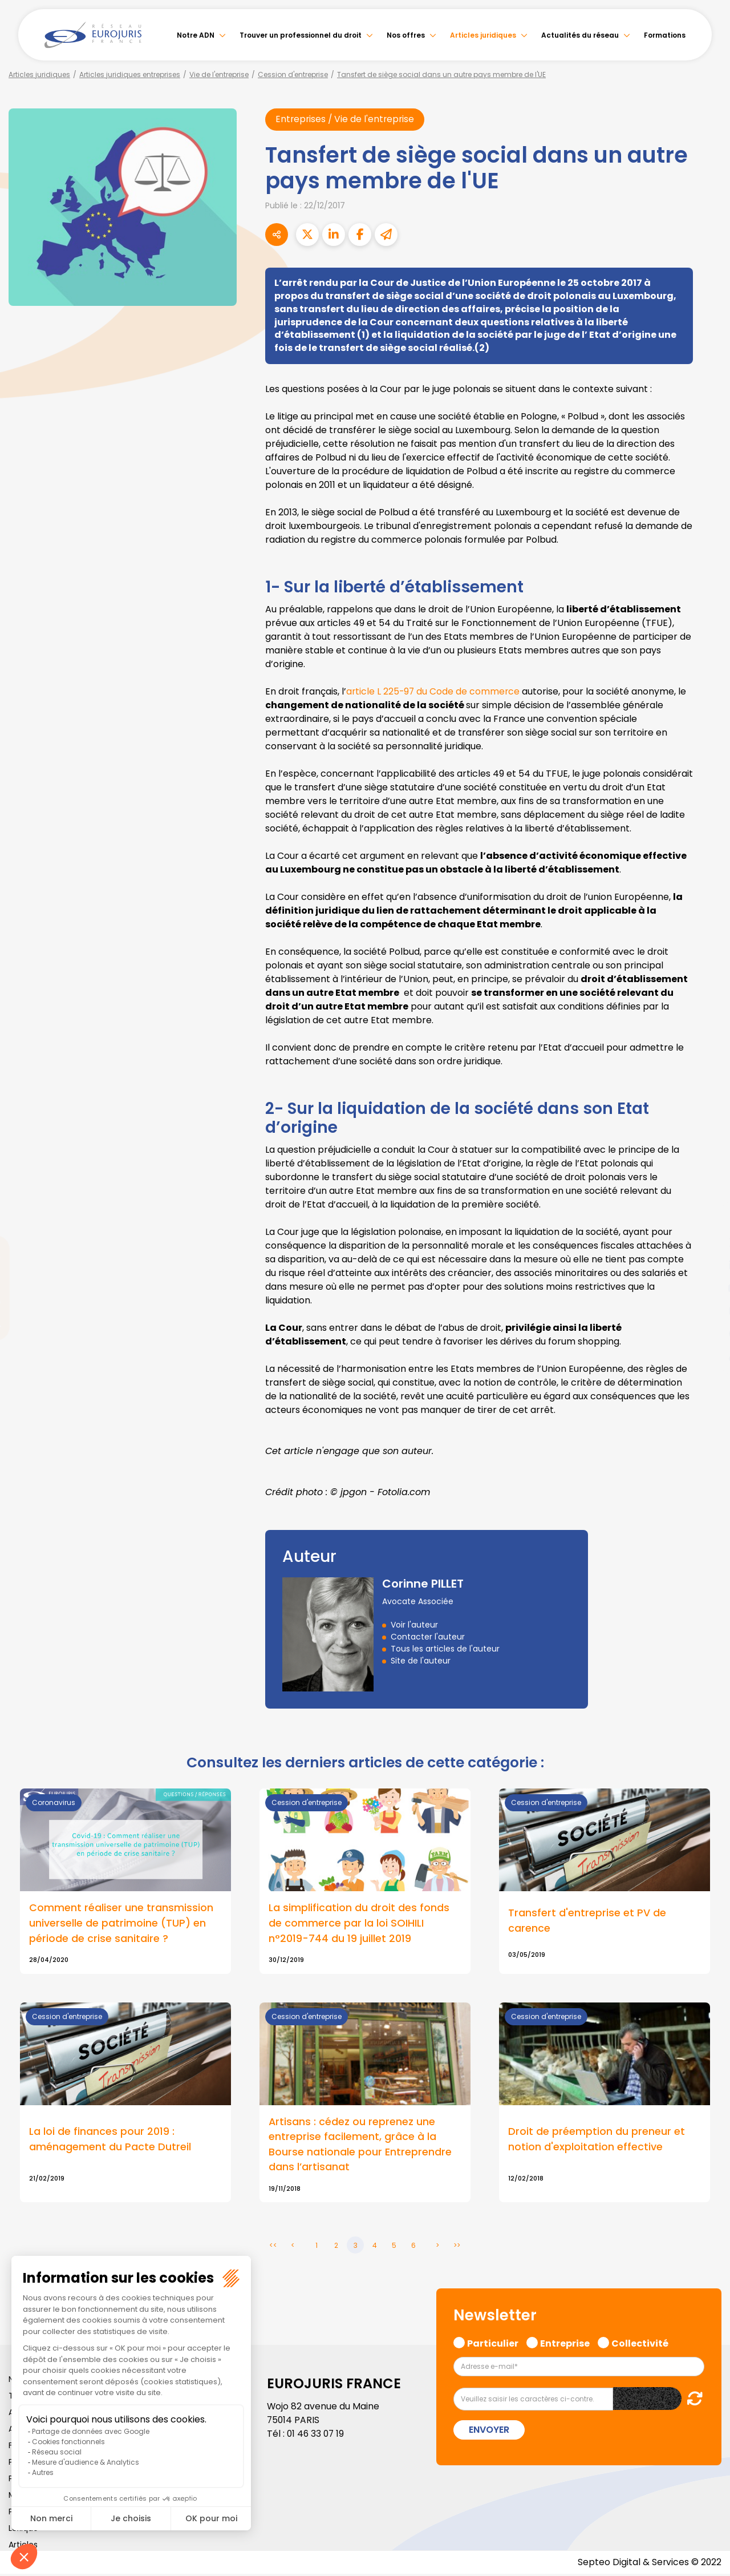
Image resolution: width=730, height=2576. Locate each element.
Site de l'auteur (421, 1661)
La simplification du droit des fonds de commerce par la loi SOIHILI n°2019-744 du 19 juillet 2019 (359, 1924)
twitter (707, 1242)
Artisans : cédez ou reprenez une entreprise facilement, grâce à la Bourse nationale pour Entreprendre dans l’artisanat (360, 2145)
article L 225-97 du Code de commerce (435, 691)
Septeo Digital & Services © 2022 (649, 2564)
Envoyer (489, 2431)
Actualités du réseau (580, 35)
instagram (707, 1311)
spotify (707, 1334)
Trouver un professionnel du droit (301, 35)
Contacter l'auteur (428, 1637)
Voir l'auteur (414, 1625)
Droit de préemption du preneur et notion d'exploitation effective (596, 2140)
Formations (665, 35)
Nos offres (406, 35)
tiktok (707, 1356)
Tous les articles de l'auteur (445, 1649)
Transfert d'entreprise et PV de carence (587, 1921)
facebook (707, 1219)
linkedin (707, 1265)
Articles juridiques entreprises (129, 74)
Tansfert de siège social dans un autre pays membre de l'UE (441, 74)
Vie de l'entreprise (219, 74)
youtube (707, 1288)
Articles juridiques (483, 35)
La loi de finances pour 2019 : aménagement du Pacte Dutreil (110, 2140)
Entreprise (565, 2344)
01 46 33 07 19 (316, 2435)
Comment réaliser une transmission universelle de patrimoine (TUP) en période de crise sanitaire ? (121, 1924)
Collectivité (639, 2344)
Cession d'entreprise (293, 74)
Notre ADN (195, 35)
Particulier (492, 2344)
